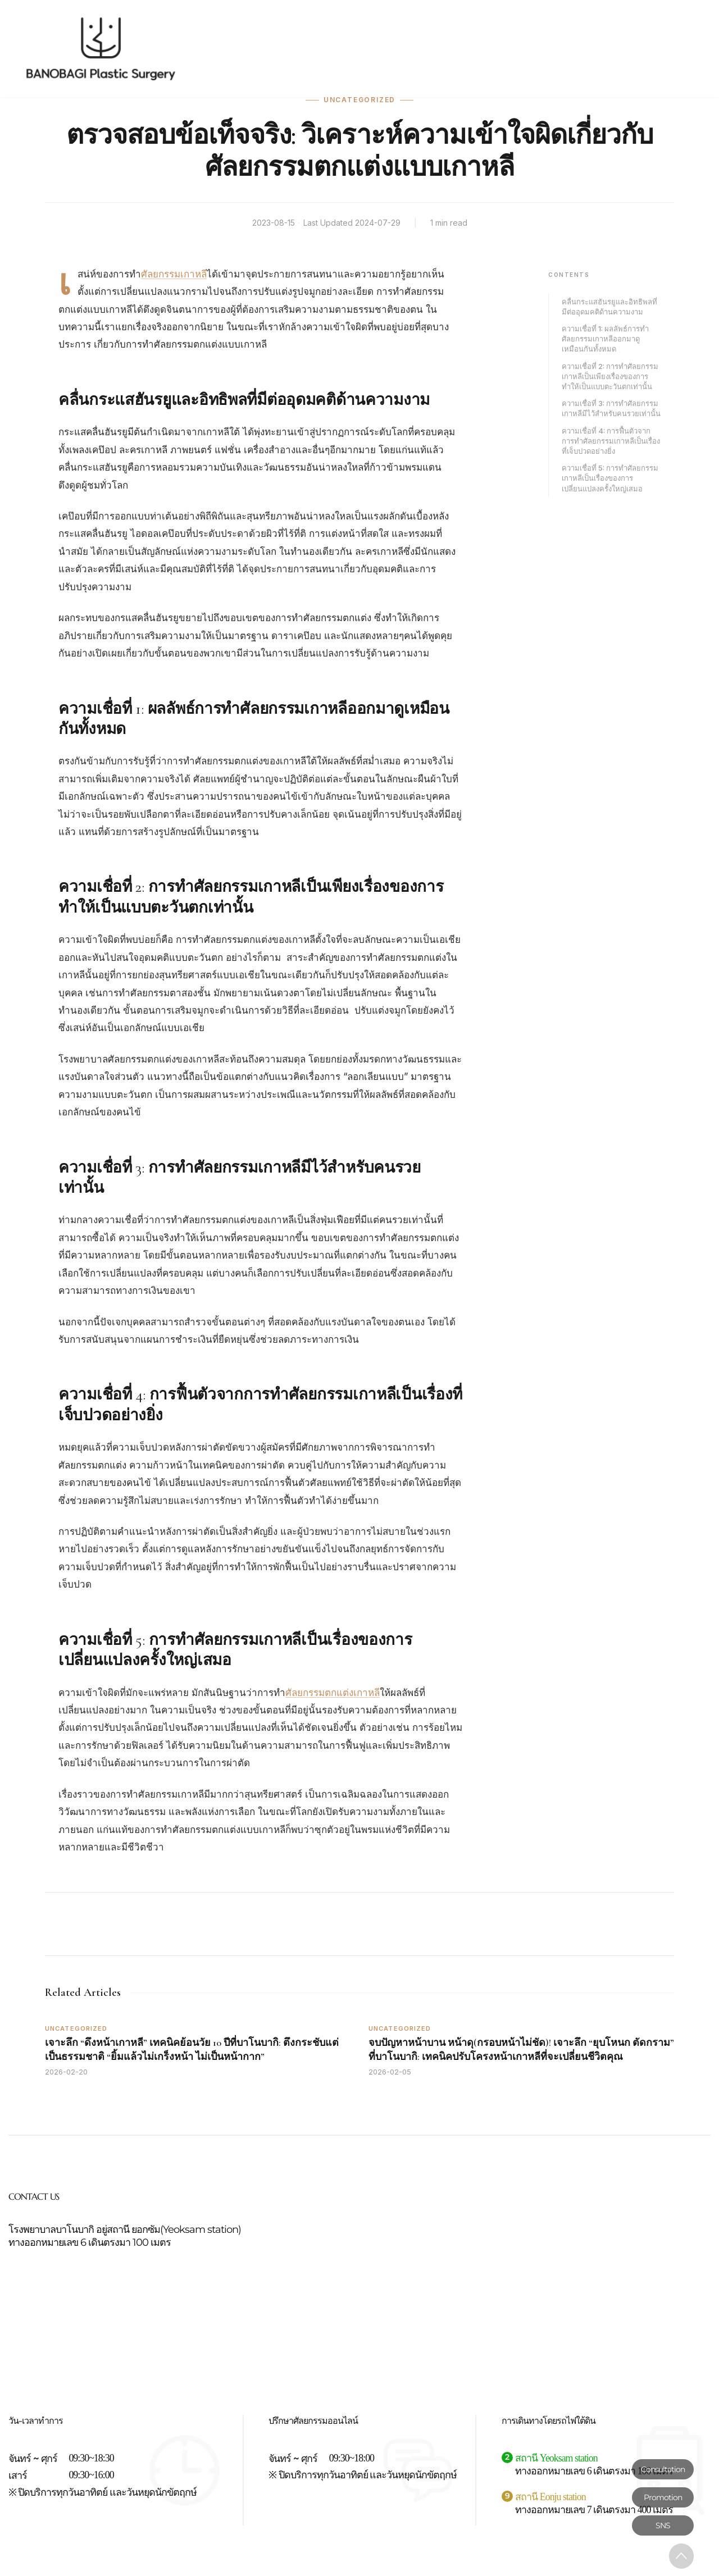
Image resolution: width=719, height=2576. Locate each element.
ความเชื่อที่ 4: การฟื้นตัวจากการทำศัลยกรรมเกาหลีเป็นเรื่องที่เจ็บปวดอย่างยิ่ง (611, 440)
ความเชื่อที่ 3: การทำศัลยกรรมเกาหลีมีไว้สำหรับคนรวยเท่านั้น (611, 408)
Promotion (663, 2497)
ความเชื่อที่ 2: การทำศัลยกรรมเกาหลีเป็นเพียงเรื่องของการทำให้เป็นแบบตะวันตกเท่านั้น (610, 376)
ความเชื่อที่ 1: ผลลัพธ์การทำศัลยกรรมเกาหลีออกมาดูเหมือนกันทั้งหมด (605, 338)
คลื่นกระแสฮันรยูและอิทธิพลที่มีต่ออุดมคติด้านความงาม (609, 306)
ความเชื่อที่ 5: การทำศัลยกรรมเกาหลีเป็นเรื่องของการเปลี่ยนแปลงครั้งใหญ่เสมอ (610, 478)
